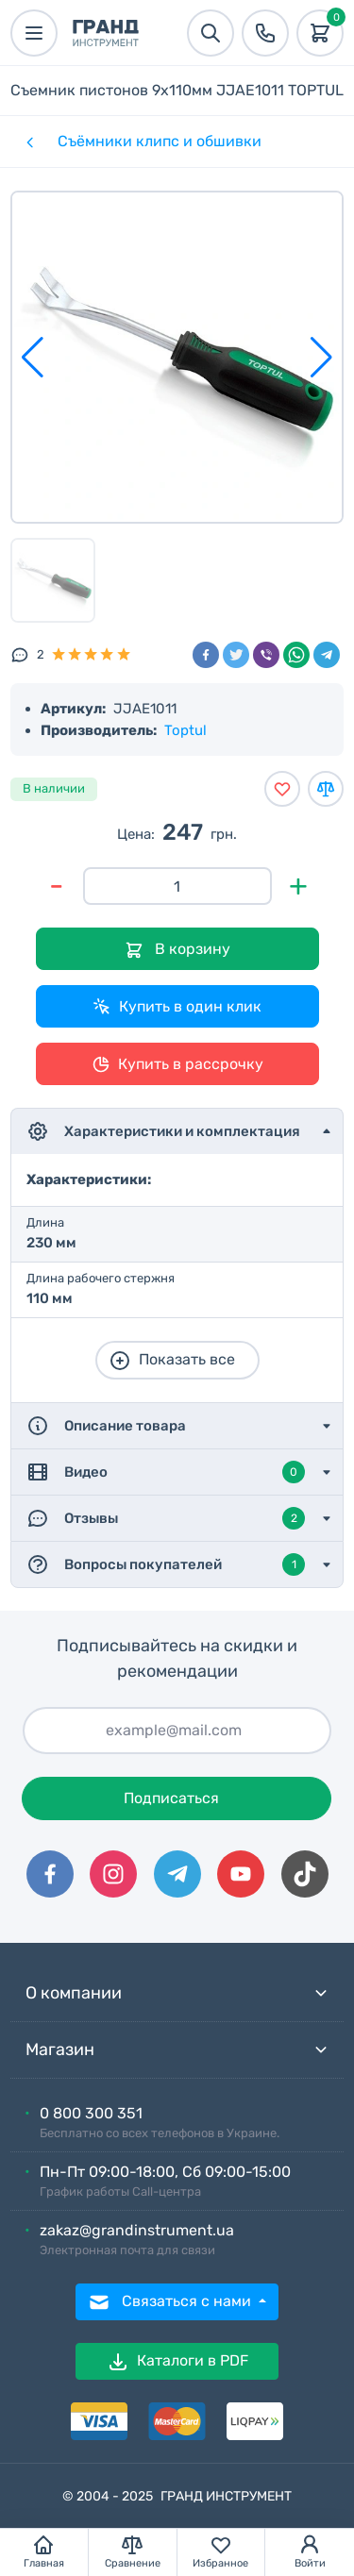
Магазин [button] (177, 2050)
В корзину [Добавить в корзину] (177, 950)
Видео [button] (165, 1472)
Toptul (185, 730)
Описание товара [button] (106, 1425)
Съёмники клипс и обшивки (159, 141)
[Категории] (28, 141)
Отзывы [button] (165, 1518)
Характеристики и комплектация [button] (163, 1131)
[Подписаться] (177, 1730)
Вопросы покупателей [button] (165, 1564)
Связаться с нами (171, 2302)
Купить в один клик (177, 1006)
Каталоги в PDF (177, 2361)
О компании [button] (177, 1993)
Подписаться (171, 1798)
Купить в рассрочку (177, 1064)
